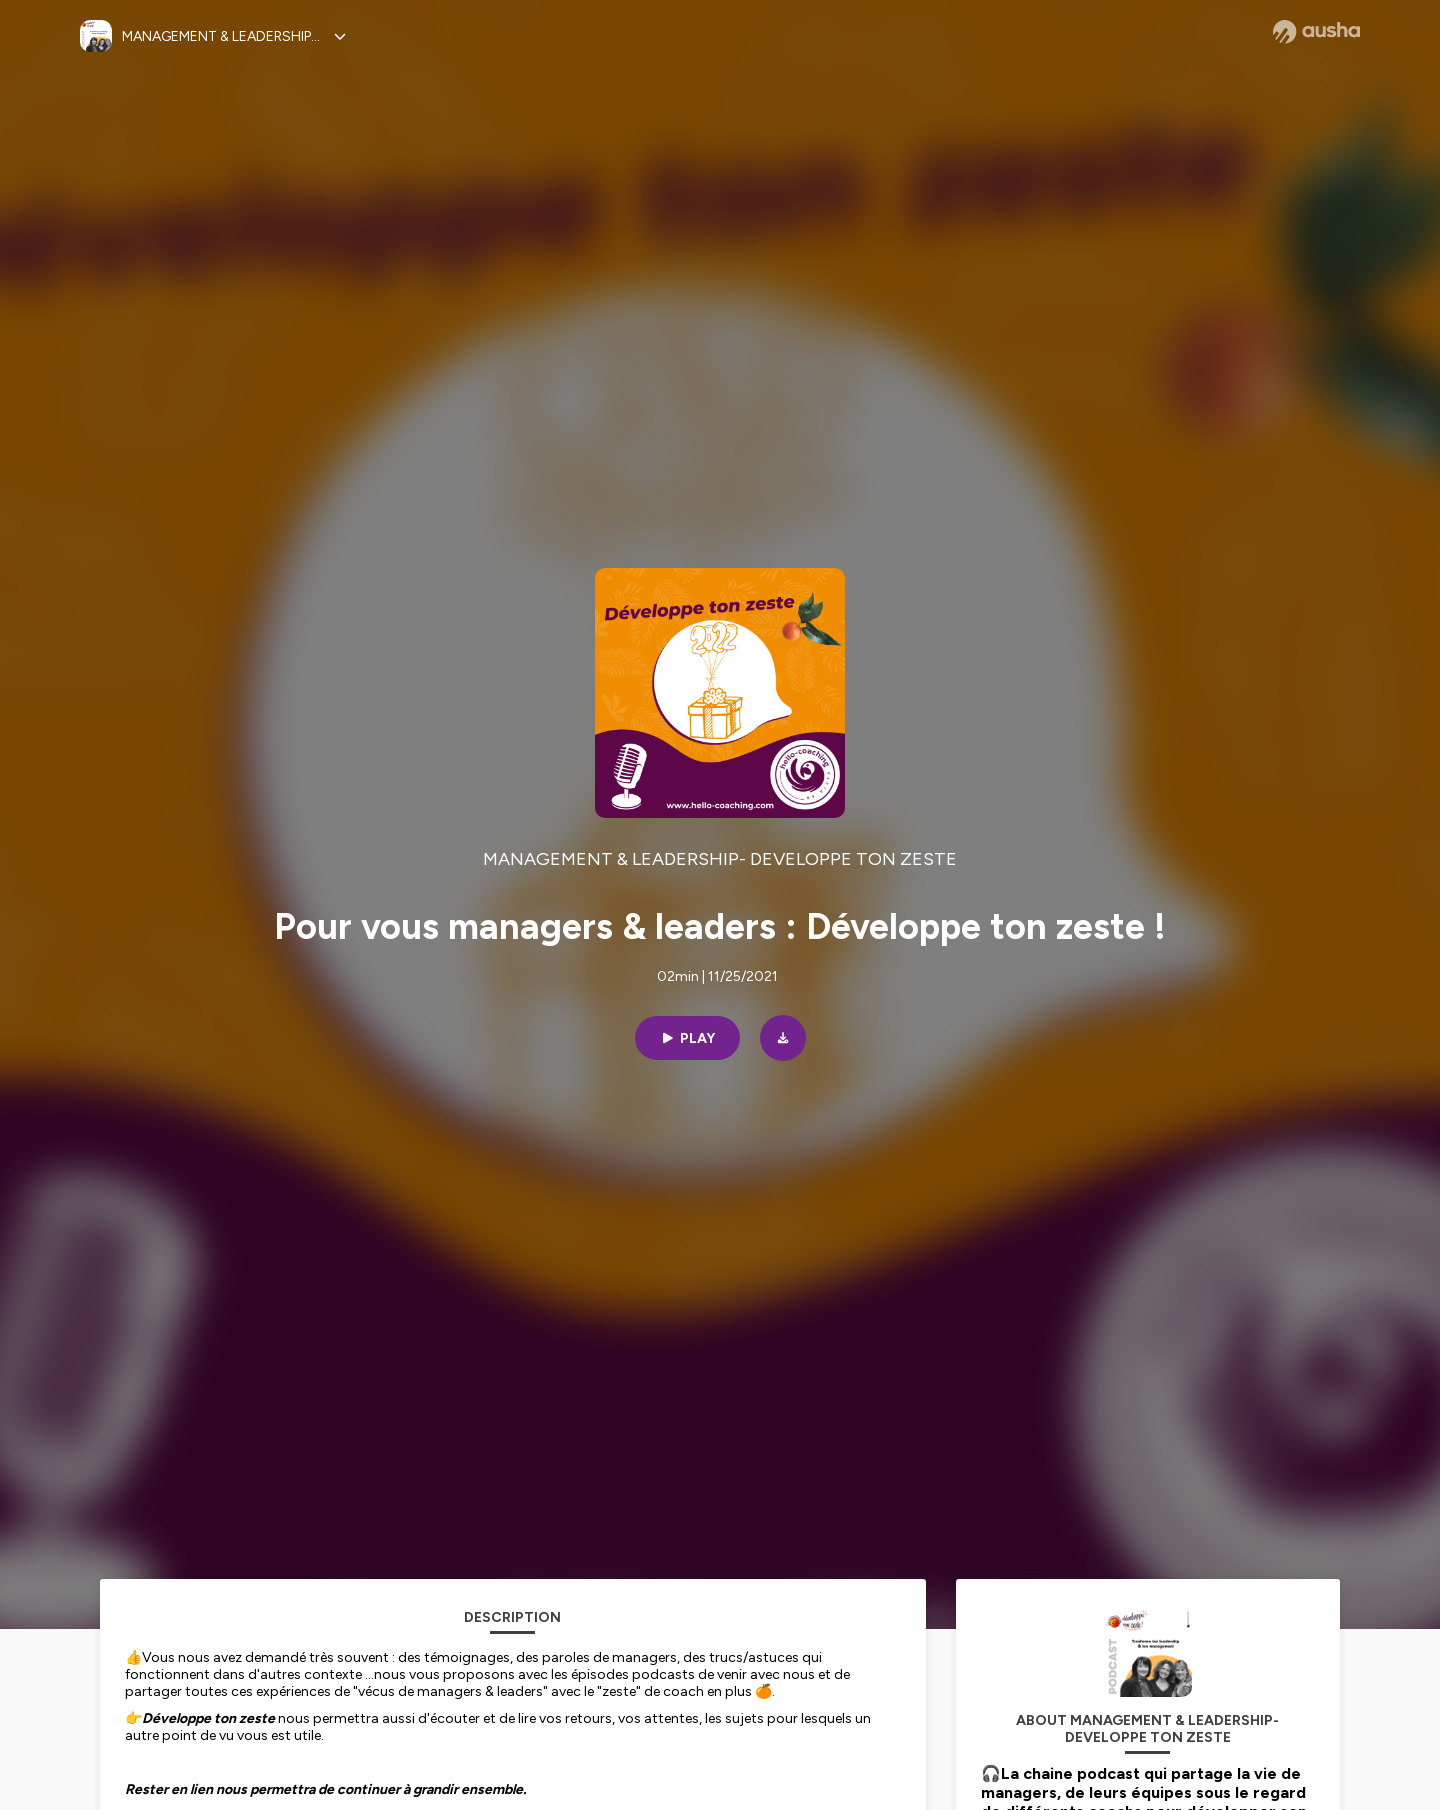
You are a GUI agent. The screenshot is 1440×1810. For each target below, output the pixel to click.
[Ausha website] (1316, 32)
